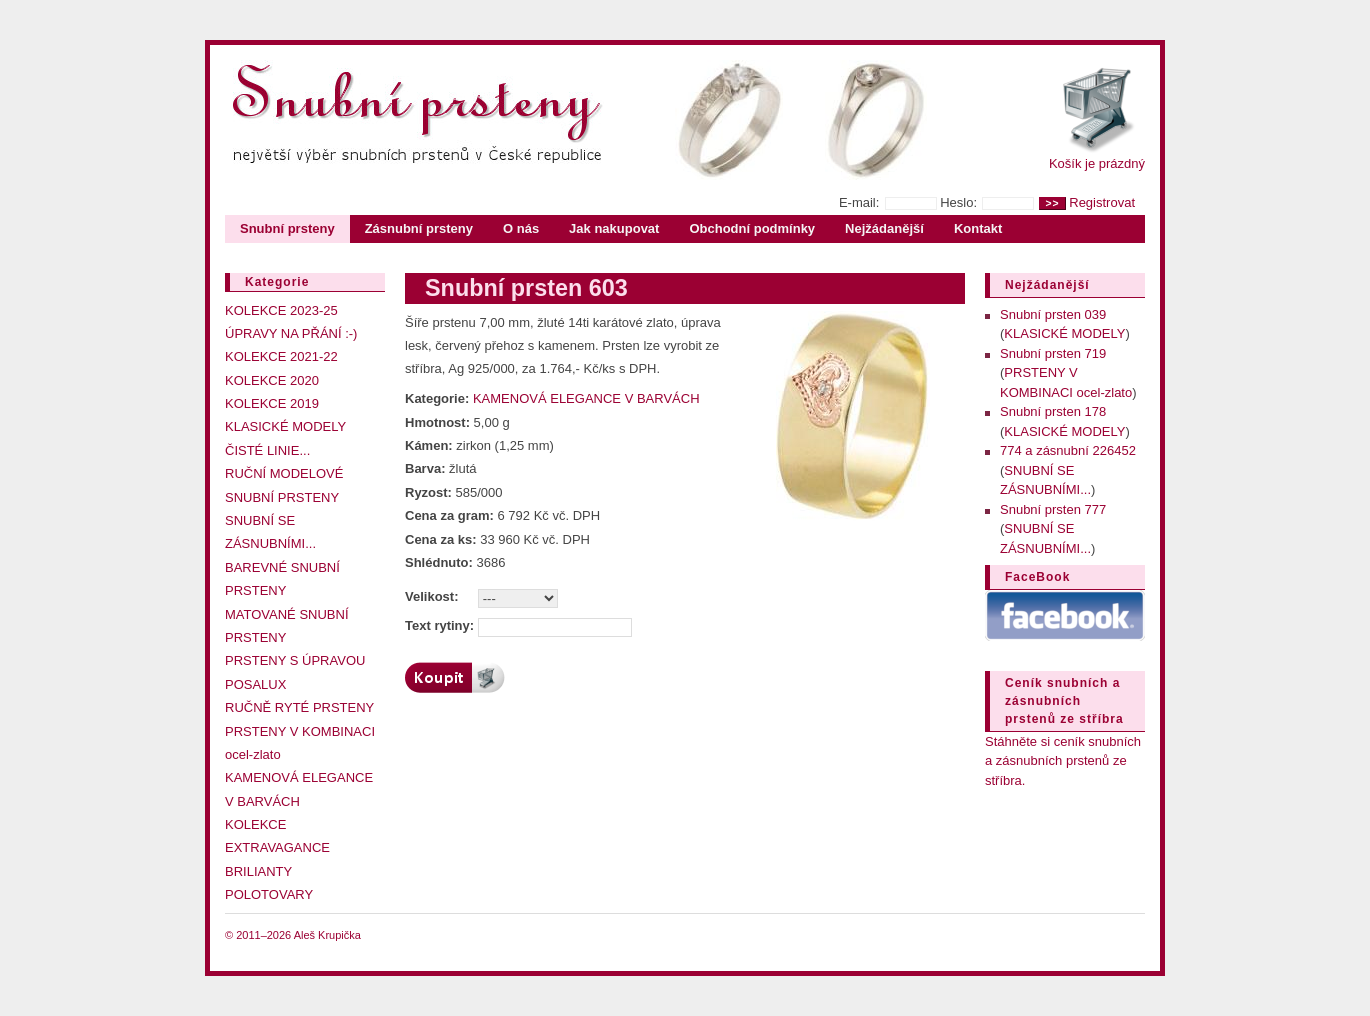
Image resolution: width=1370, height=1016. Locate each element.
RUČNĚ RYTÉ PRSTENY (299, 707)
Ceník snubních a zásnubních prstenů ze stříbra (1064, 701)
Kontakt (978, 228)
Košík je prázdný (1097, 163)
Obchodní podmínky (752, 228)
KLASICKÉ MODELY (285, 426)
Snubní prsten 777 (1053, 509)
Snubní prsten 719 (1053, 353)
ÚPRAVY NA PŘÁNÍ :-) (291, 333)
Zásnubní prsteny (419, 228)
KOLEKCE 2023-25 (281, 310)
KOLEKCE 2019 (272, 403)
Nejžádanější (884, 228)
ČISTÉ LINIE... (267, 450)
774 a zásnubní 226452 (1068, 450)
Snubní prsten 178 (1053, 411)
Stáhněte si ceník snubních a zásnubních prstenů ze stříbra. (1063, 761)
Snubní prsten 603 (526, 288)
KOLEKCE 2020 (272, 380)
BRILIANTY (258, 871)
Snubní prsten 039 (1053, 314)
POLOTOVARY (269, 894)
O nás (521, 228)
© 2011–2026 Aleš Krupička (293, 935)
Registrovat (1102, 202)
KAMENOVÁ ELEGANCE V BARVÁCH (586, 398)
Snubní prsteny (287, 228)
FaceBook (1037, 577)
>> (1052, 203)
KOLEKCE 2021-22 (281, 356)
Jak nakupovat (614, 228)
